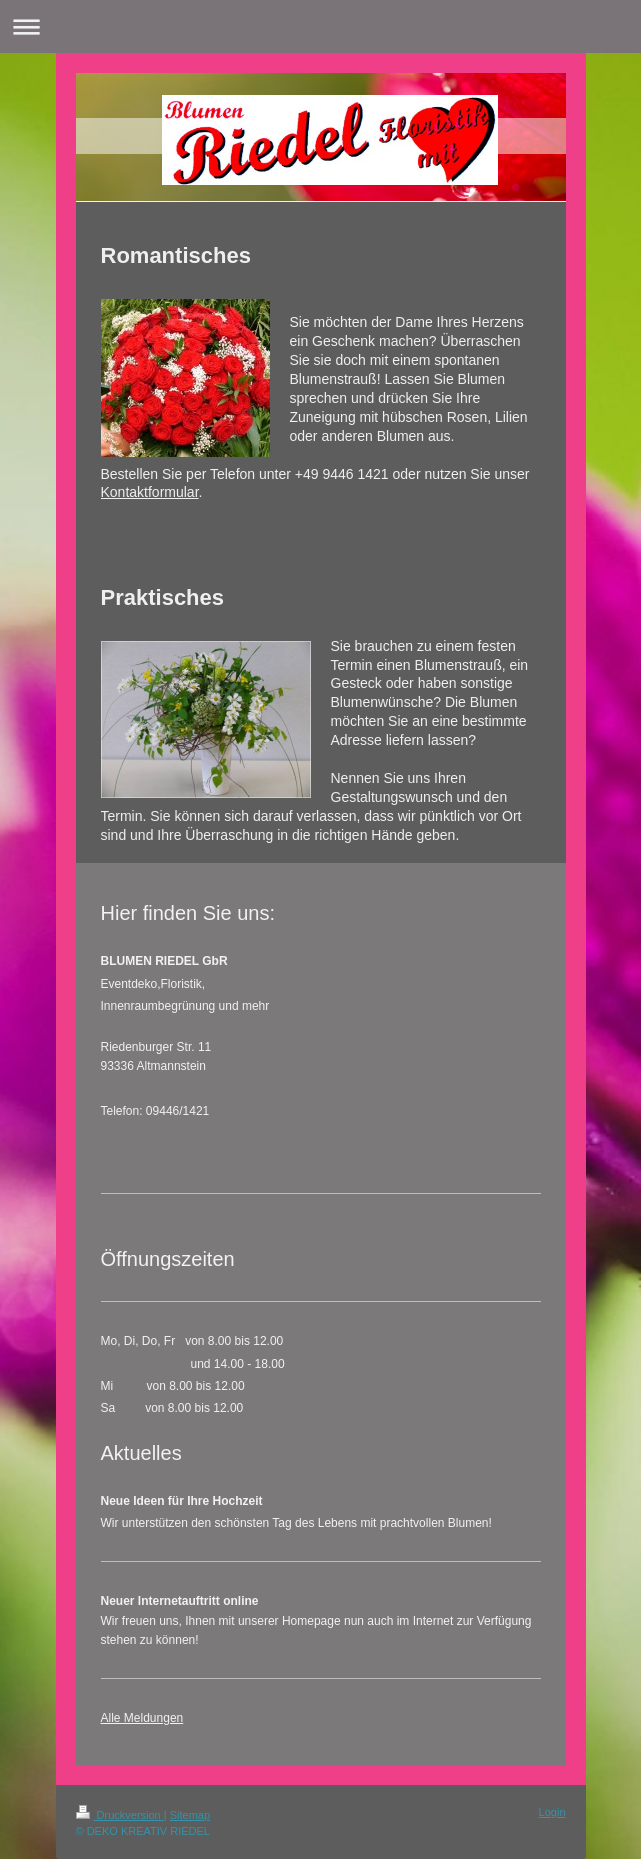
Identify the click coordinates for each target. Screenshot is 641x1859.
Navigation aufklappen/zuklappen (320, 26)
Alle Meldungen (142, 1718)
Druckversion (120, 1815)
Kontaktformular (150, 492)
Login (552, 1812)
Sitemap (190, 1815)
